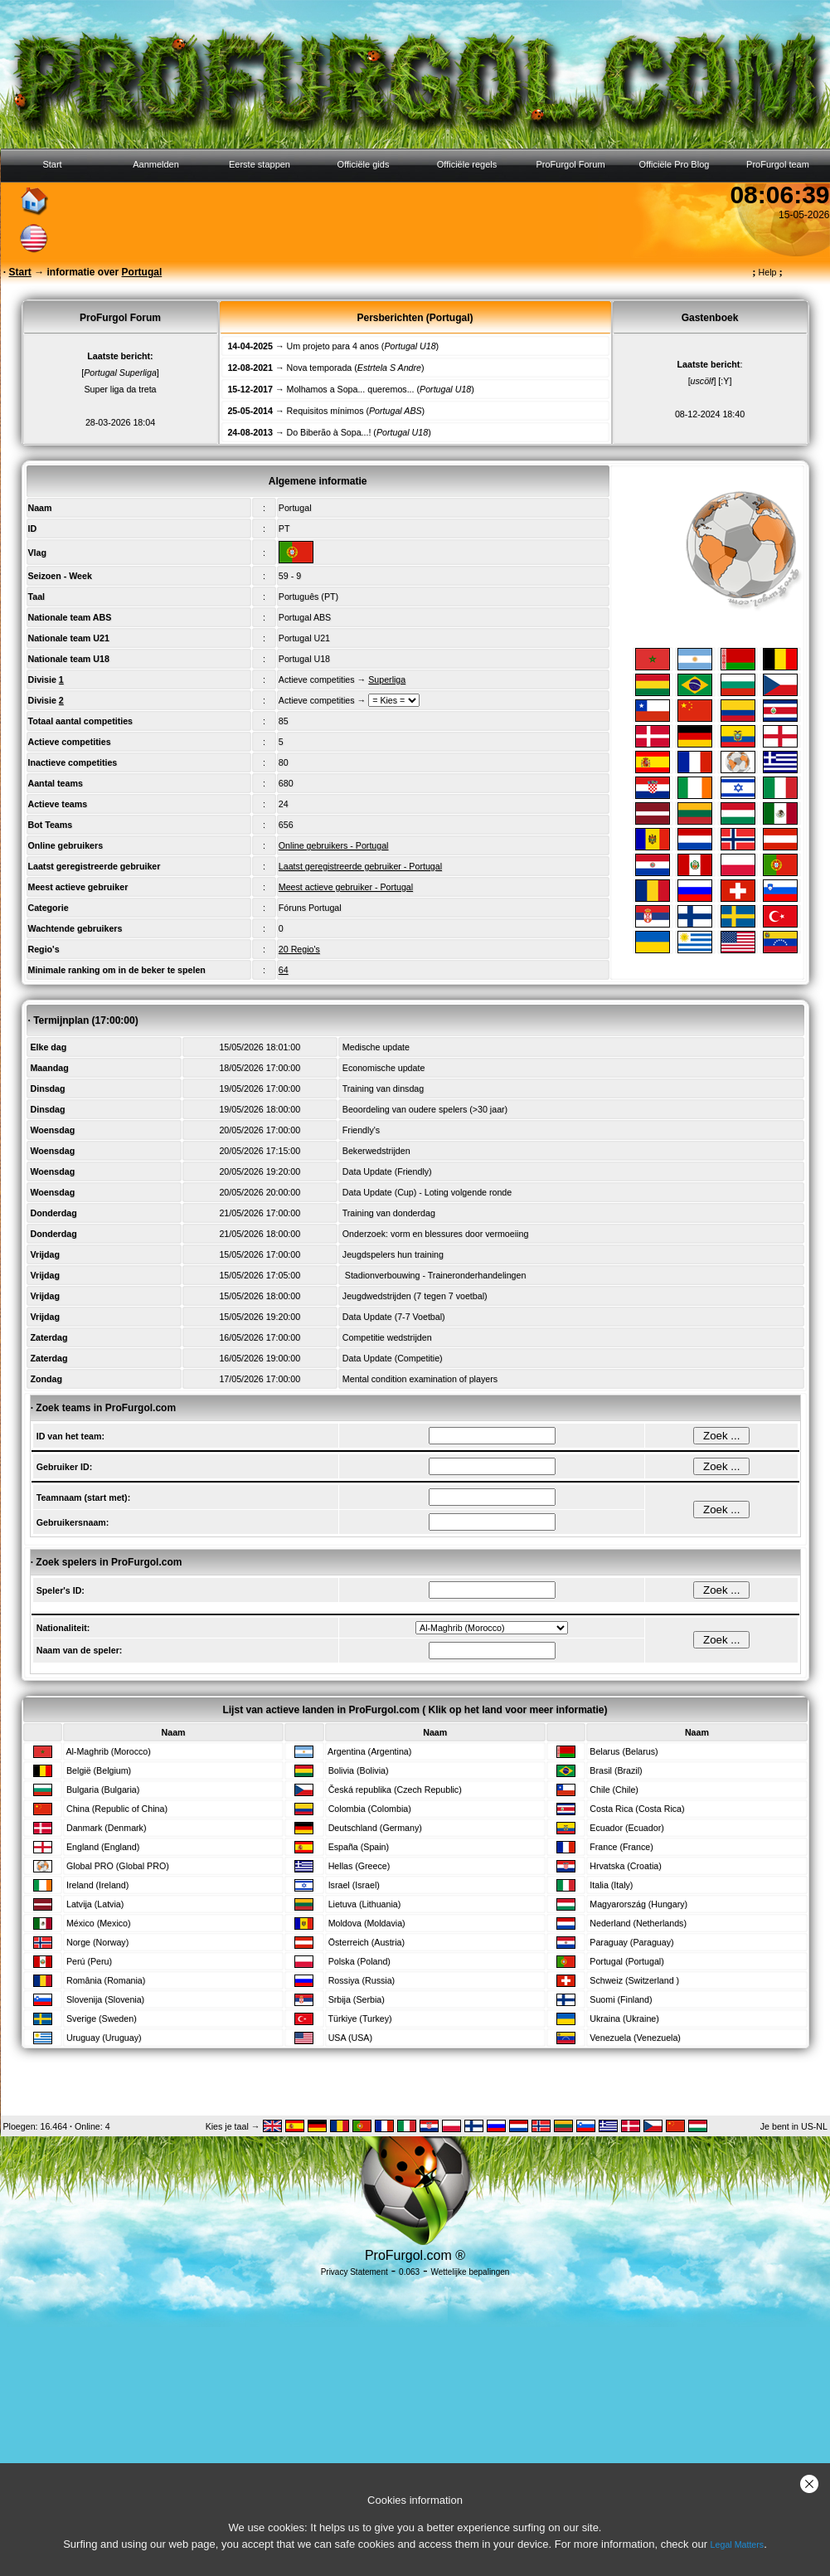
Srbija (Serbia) (356, 1999)
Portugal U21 (304, 638)
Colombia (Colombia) (369, 1809)
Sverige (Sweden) (101, 2018)
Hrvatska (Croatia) (625, 1866)
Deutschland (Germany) (375, 1828)
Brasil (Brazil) (616, 1770)
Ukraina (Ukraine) (624, 2018)
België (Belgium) (98, 1770)
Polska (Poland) (359, 1961)
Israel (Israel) (354, 1885)
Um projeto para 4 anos (333, 346)
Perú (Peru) (89, 1961)
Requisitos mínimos (325, 411)
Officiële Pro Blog (674, 164)
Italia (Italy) (611, 1885)
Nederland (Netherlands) (638, 1923)
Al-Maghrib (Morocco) (108, 1751)
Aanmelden (156, 164)
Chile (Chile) (614, 1789)
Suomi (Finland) (621, 1999)
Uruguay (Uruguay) (104, 2038)
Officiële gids (363, 164)
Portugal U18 (304, 659)
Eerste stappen (259, 164)
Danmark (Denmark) (106, 1828)
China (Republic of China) (116, 1809)
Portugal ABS (305, 617)
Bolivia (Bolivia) (358, 1770)
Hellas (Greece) (359, 1866)
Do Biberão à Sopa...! (329, 432)
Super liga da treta (120, 389)
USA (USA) (350, 2038)
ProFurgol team (777, 164)
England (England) (102, 1847)
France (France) (621, 1847)
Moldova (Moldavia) (366, 1923)
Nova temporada (319, 368)
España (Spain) (358, 1847)
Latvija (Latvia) (95, 1904)
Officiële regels (467, 164)
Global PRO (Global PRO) (117, 1866)
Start (51, 164)
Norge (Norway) (97, 1942)
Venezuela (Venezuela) (635, 2038)
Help (767, 272)
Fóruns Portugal (310, 908)
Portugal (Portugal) (626, 1961)
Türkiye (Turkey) (359, 2018)
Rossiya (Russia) (362, 1980)
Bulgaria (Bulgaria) (102, 1789)
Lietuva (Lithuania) (364, 1904)
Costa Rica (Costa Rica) (637, 1809)
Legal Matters (737, 2544)
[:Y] (724, 381)
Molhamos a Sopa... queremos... (351, 389)
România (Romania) (105, 1980)
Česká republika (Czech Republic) (395, 1789)
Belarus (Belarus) (624, 1751)
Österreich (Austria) (366, 1942)
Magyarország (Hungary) (638, 1904)
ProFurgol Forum (570, 164)
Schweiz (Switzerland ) (634, 1980)
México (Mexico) (98, 1923)
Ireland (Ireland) (97, 1885)
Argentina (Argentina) (369, 1751)
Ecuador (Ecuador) (626, 1828)
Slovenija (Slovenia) (105, 1999)
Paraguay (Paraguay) (631, 1942)
